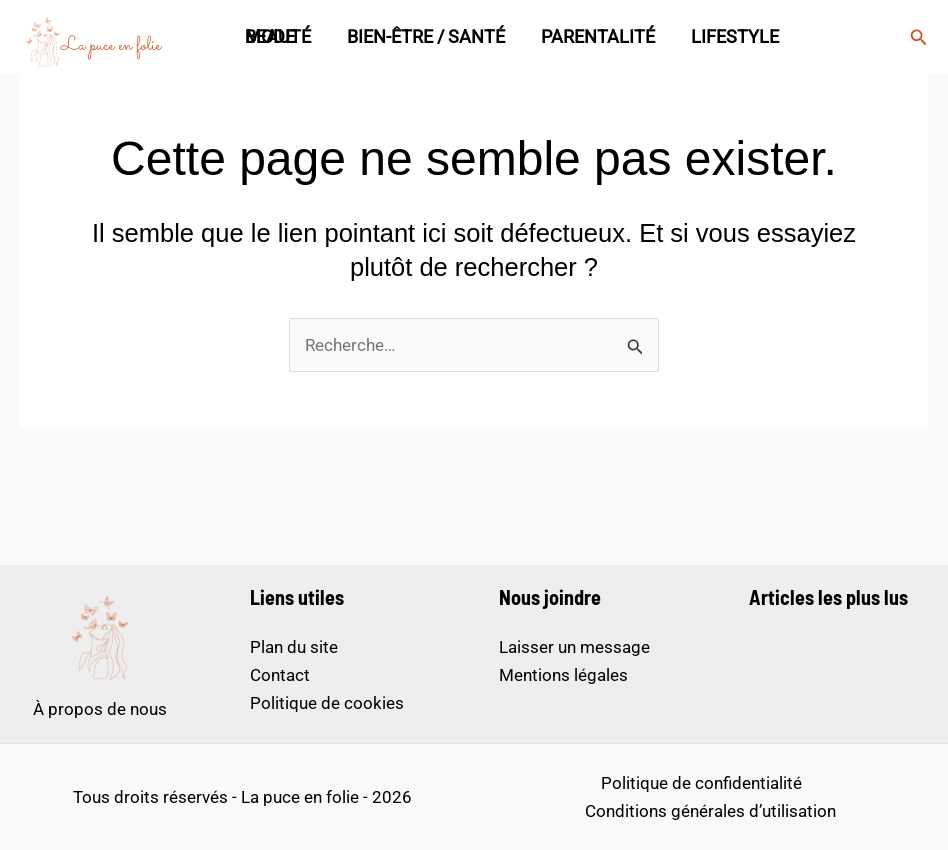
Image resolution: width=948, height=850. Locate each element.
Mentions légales (563, 675)
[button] (919, 37)
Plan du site (294, 647)
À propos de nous (100, 709)
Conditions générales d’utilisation (710, 811)
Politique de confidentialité (701, 783)
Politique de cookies (327, 703)
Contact (280, 675)
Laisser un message (574, 647)
